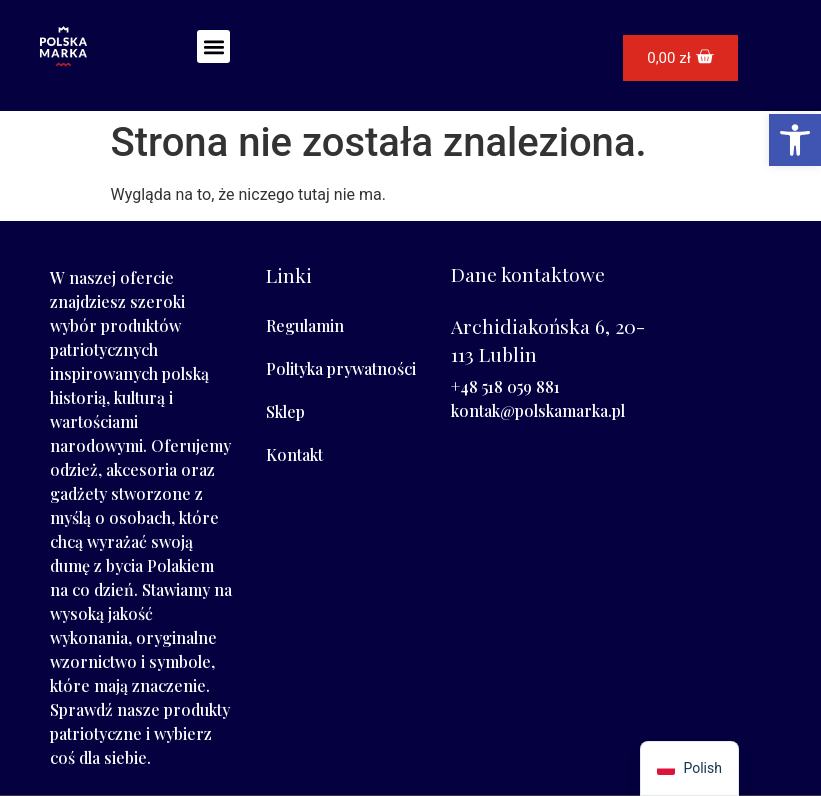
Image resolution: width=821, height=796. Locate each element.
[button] (213, 46)
